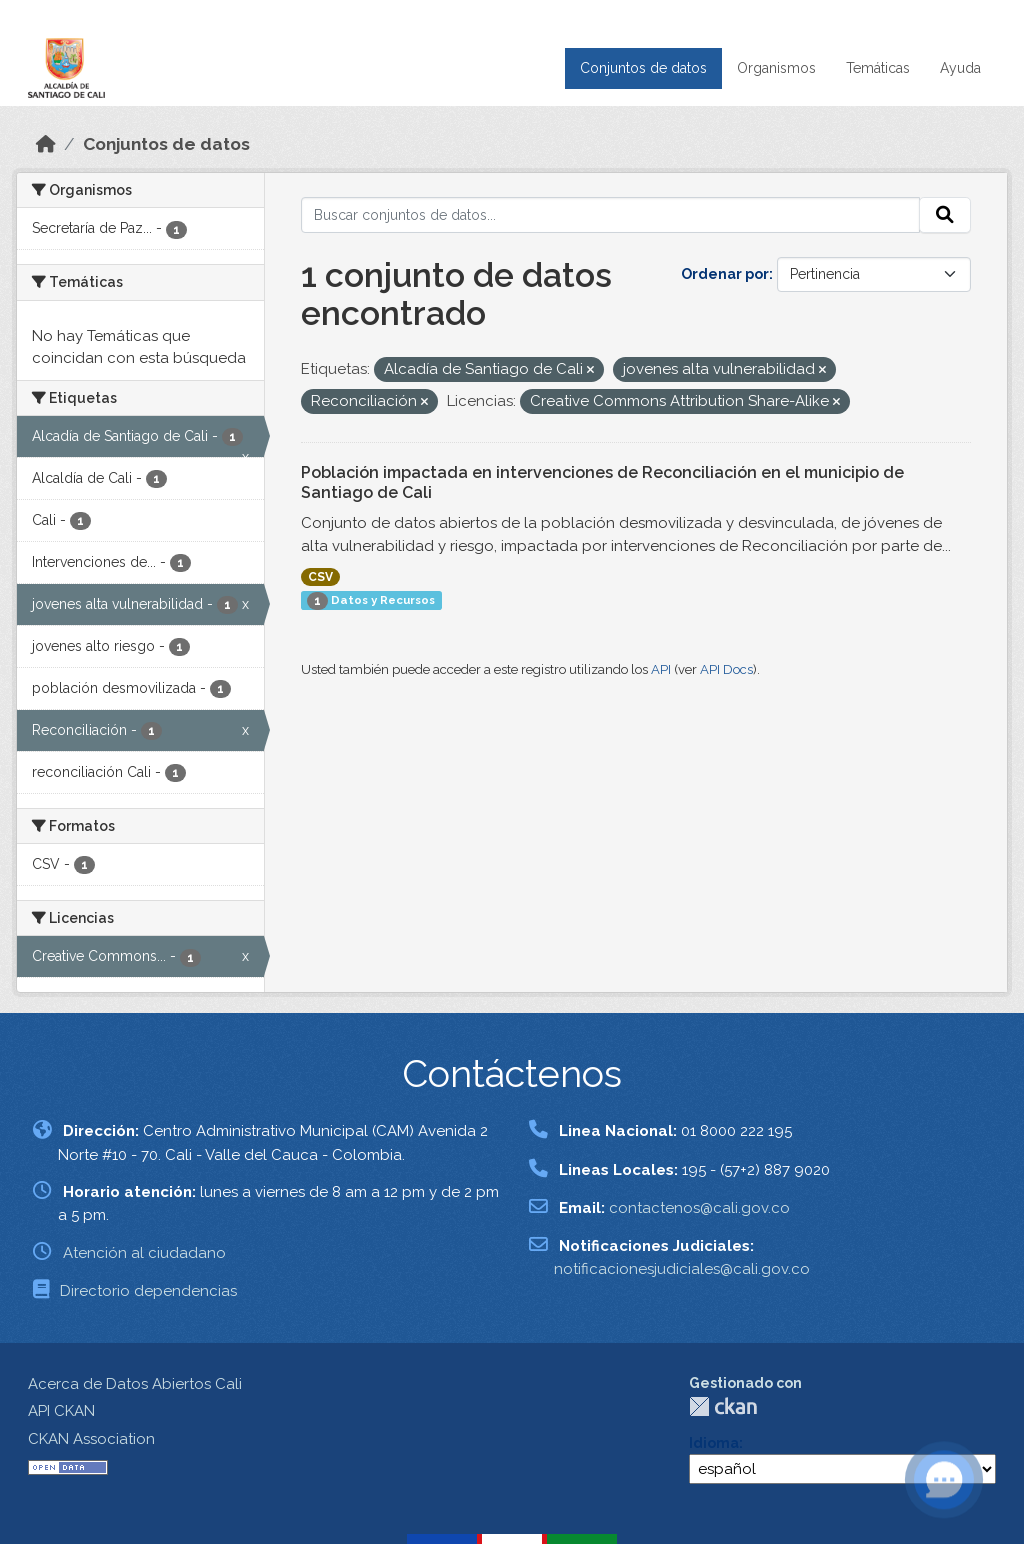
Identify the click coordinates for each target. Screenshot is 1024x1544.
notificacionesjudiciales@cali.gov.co (682, 1269)
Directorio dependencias (148, 1291)
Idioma (714, 1443)
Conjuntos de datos (643, 68)
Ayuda (960, 68)
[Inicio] (46, 144)
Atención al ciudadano (144, 1253)
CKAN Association (91, 1439)
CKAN (723, 1406)
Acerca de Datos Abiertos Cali (135, 1384)
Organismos (776, 68)
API (661, 669)
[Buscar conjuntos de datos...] (611, 215)
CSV (320, 577)
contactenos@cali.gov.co (699, 1208)
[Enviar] (945, 215)
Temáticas (878, 68)
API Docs (726, 669)
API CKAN (61, 1411)
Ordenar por (725, 274)
